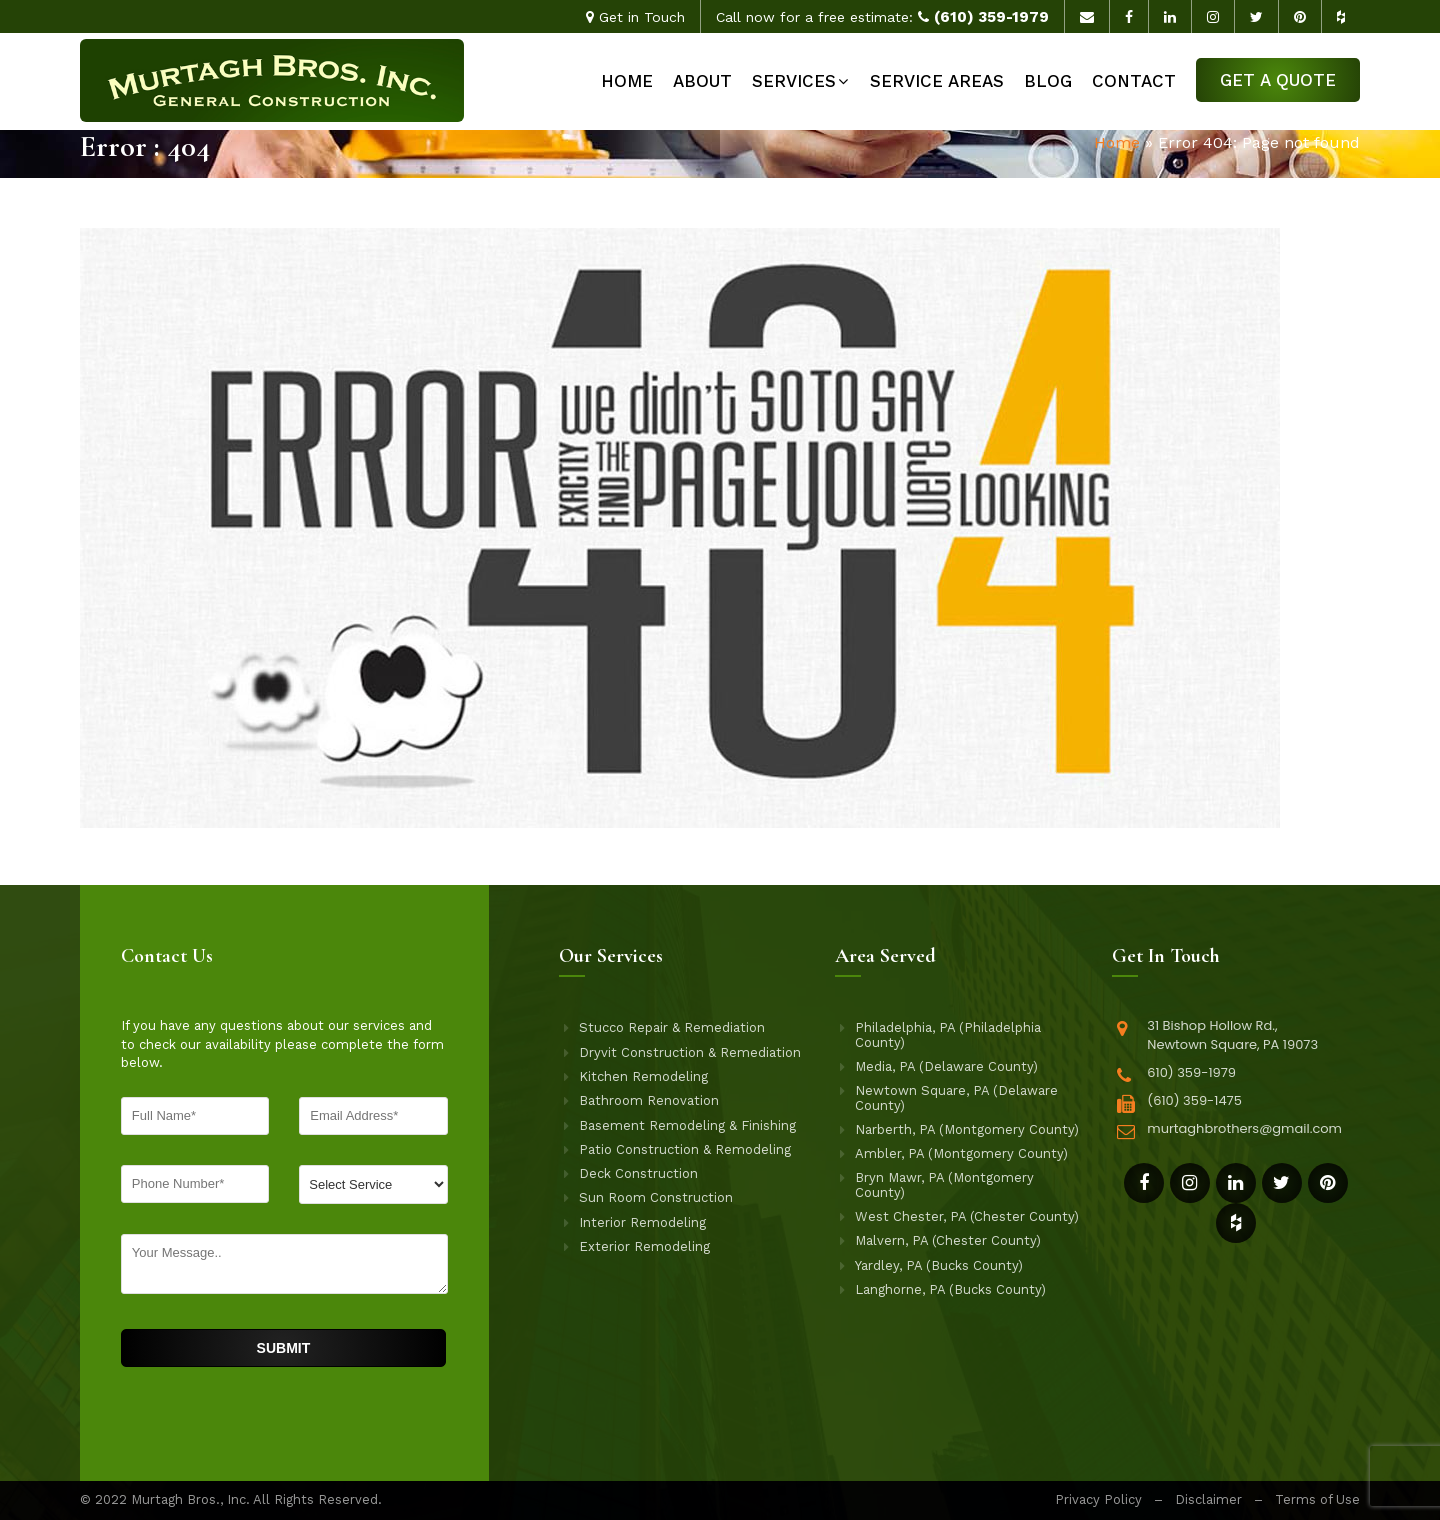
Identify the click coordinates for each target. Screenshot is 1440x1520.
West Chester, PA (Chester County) (967, 1217)
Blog (1048, 81)
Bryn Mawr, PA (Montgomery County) (944, 1185)
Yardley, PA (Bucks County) (939, 1266)
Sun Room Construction (656, 1198)
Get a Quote (1278, 80)
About (702, 81)
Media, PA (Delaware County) (946, 1067)
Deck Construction (638, 1174)
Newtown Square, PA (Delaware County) (956, 1098)
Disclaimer (1208, 1499)
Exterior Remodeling (644, 1247)
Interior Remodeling (642, 1223)
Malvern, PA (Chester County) (948, 1241)
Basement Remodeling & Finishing (687, 1126)
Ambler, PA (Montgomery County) (961, 1154)
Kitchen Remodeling (643, 1077)
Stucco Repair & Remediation (672, 1028)
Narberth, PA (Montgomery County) (967, 1130)
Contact (1134, 81)
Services (794, 81)
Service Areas (937, 81)
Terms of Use (1317, 1499)
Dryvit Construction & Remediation (690, 1053)
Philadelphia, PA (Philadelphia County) (948, 1035)
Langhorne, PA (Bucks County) (950, 1290)
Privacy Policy (1098, 1499)
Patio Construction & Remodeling (685, 1150)
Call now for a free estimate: (882, 17)
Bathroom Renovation (649, 1101)
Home (627, 81)
